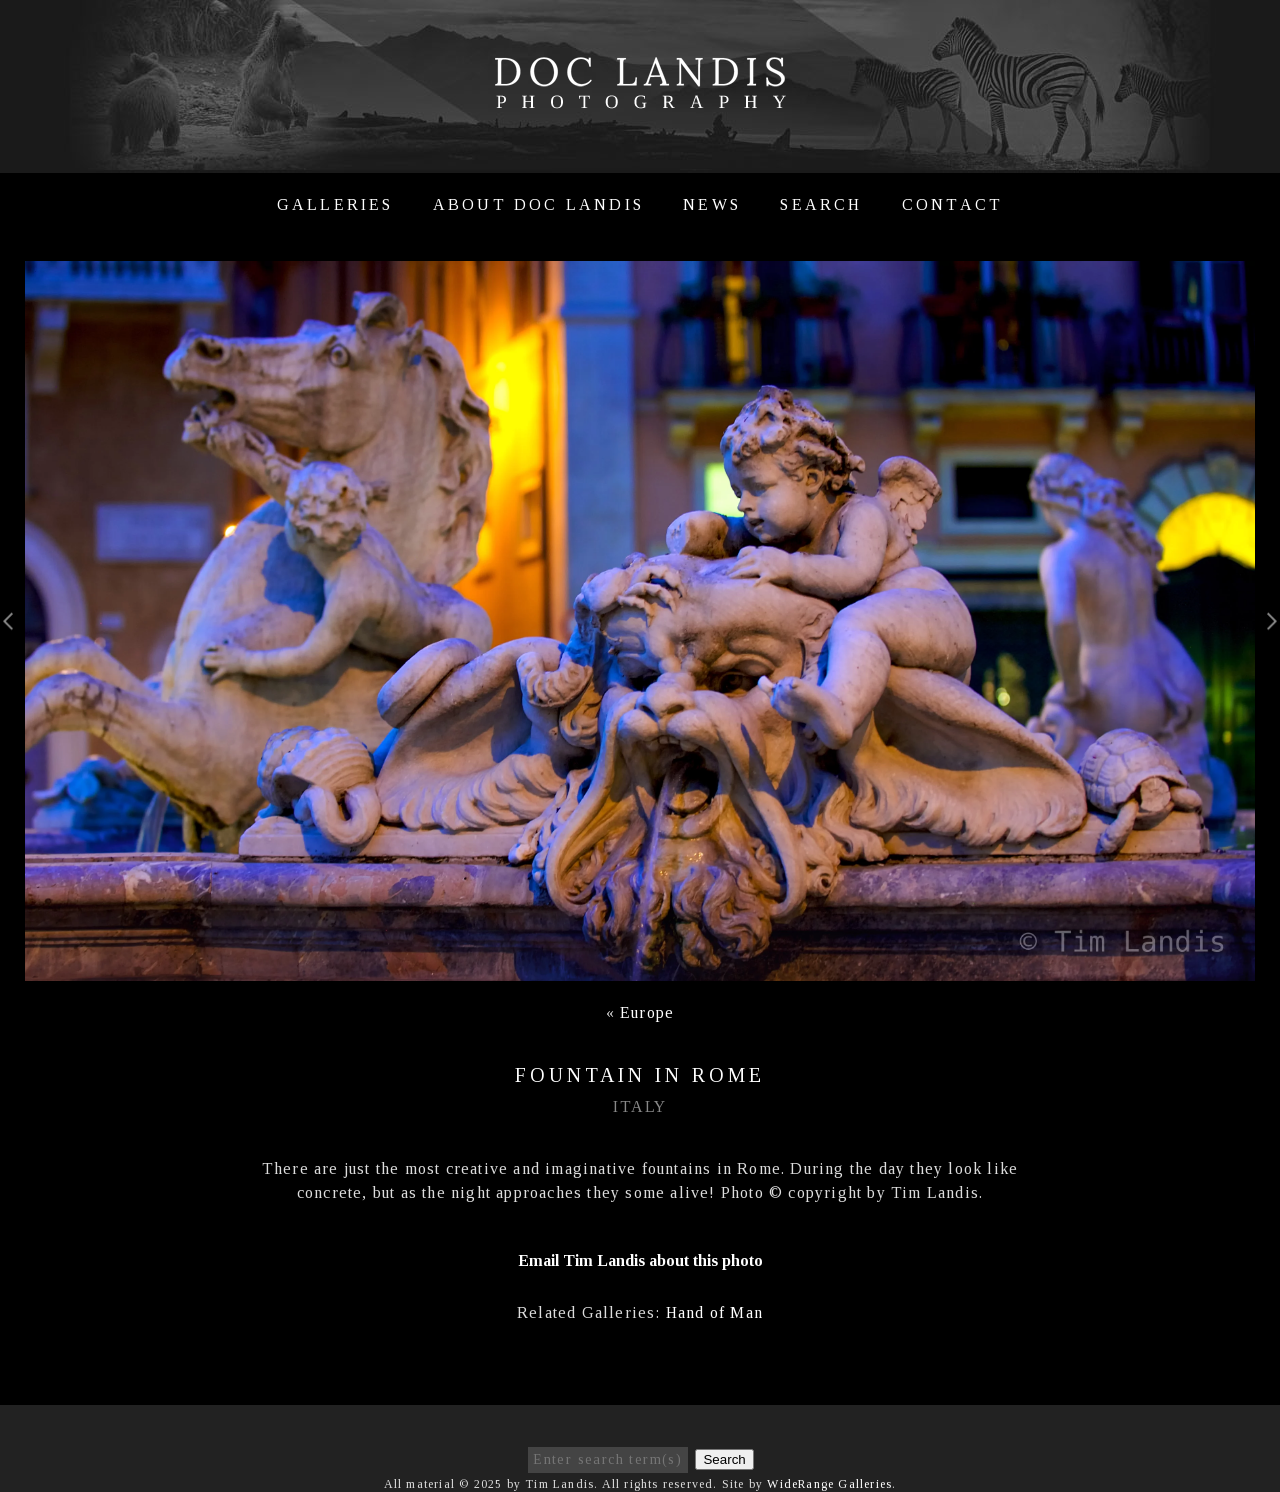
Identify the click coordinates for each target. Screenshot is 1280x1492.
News (712, 204)
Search (821, 204)
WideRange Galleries (829, 1484)
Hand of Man (714, 1312)
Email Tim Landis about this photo (640, 1260)
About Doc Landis (538, 204)
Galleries (335, 204)
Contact (952, 204)
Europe (647, 1012)
